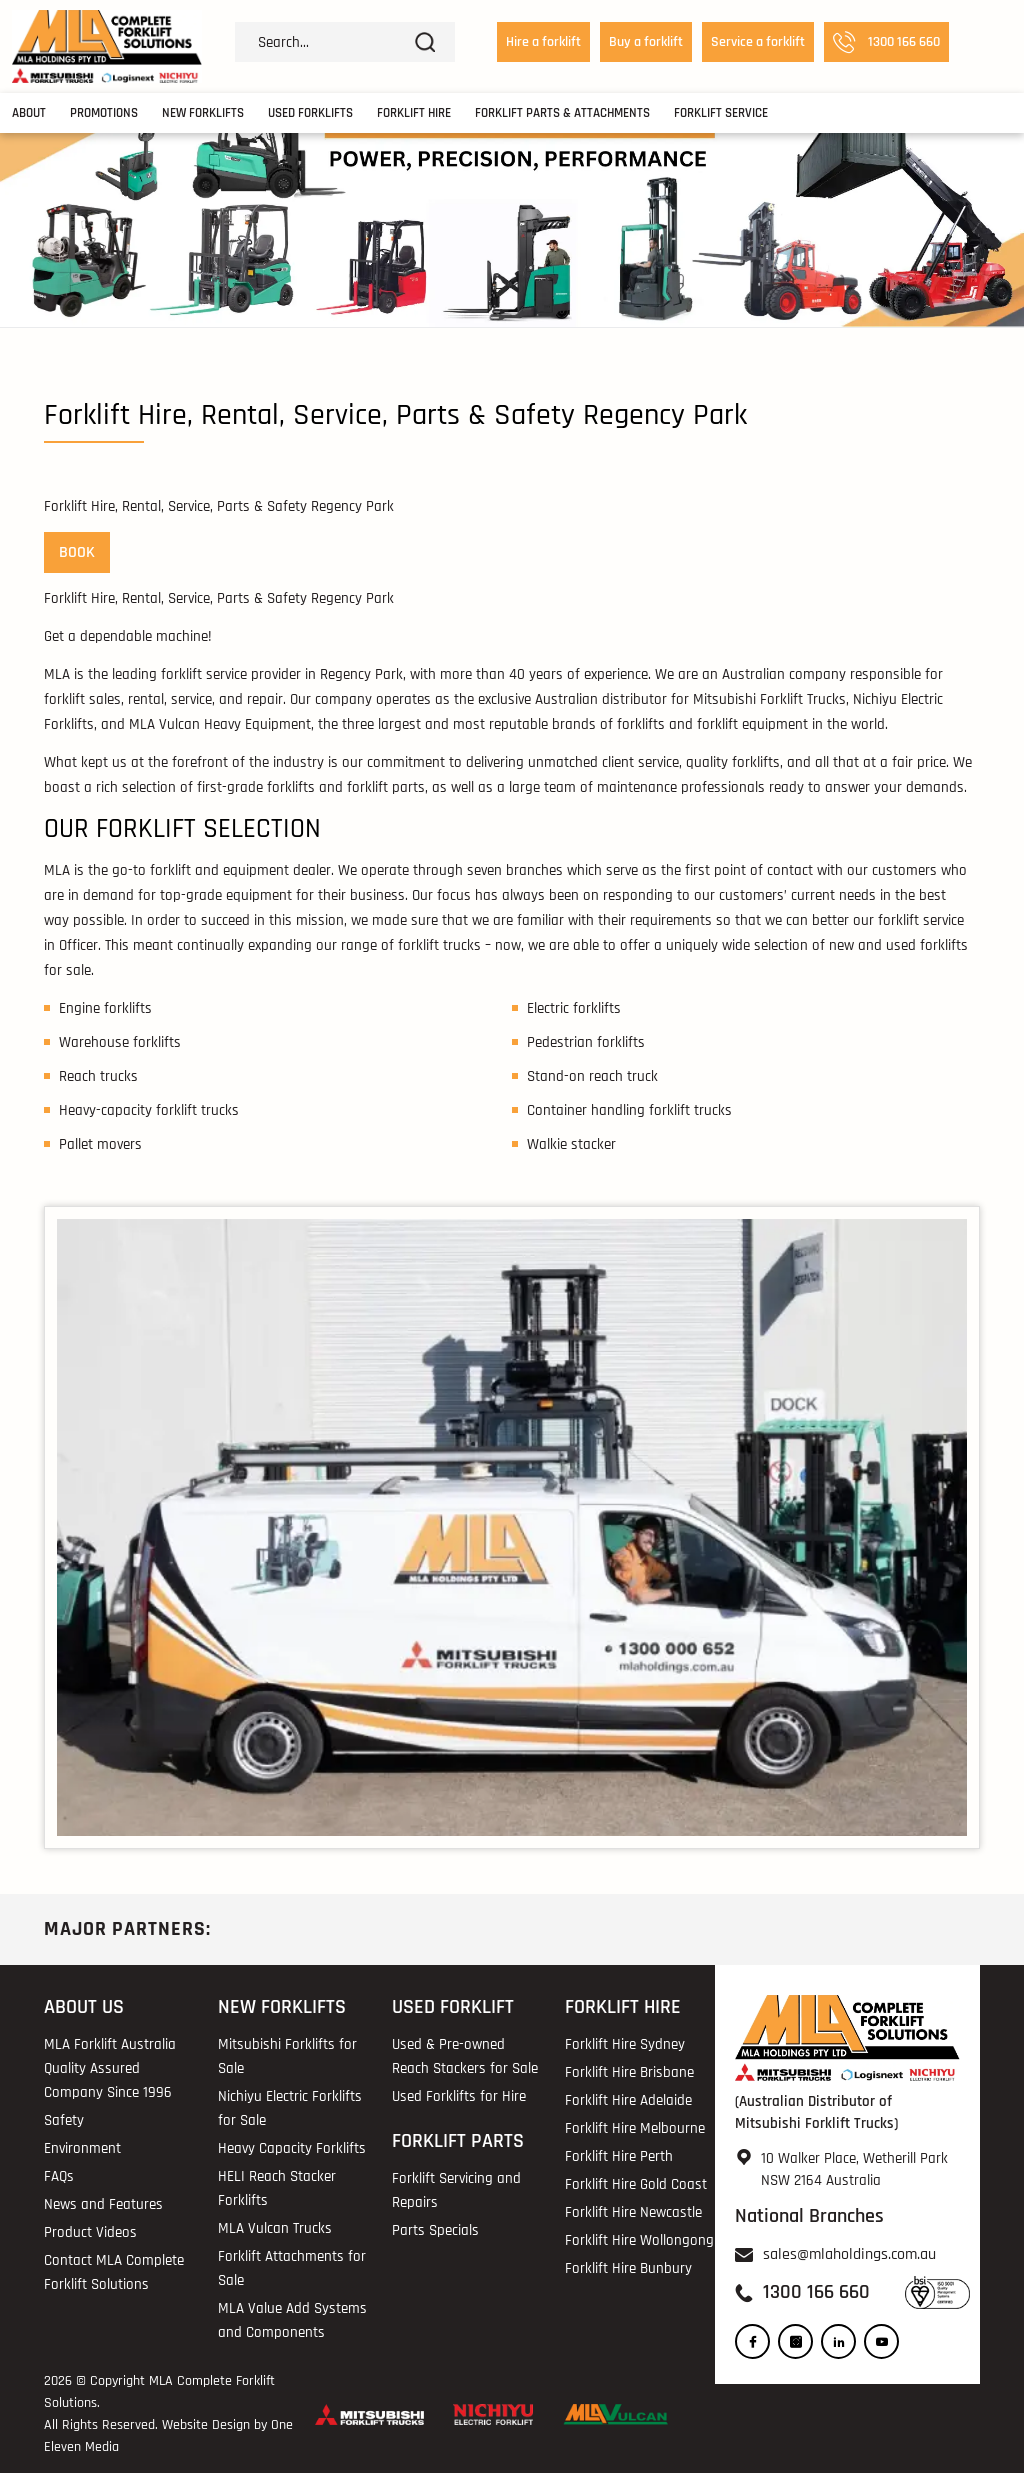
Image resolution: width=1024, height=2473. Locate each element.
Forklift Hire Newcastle (633, 2212)
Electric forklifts (574, 1008)
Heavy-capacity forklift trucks (149, 1110)
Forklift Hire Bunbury (628, 2268)
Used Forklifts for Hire (459, 2096)
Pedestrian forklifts (586, 1042)
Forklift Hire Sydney (625, 2044)
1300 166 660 (886, 42)
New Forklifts (203, 113)
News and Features (103, 2204)
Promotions (104, 113)
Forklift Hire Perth (619, 2156)
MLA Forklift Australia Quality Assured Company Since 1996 (110, 2068)
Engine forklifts (105, 1008)
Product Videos (90, 2232)
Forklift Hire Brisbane (629, 2072)
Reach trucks (98, 1076)
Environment (82, 2148)
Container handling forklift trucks (629, 1110)
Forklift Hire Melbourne (635, 2128)
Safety (64, 2120)
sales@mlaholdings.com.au (849, 2254)
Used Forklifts (310, 113)
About (29, 113)
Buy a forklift (646, 42)
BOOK (77, 552)
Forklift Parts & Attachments (562, 113)
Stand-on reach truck (592, 1076)
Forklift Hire (414, 113)
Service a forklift (758, 42)
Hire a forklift (543, 42)
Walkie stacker (571, 1144)
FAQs (59, 2176)
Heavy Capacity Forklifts (292, 2148)
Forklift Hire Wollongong (639, 2240)
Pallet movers (100, 1144)
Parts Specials (435, 2230)
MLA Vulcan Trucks (275, 2228)
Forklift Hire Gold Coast (636, 2184)
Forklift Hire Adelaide (628, 2100)
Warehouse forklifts (120, 1042)
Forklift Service (721, 113)
